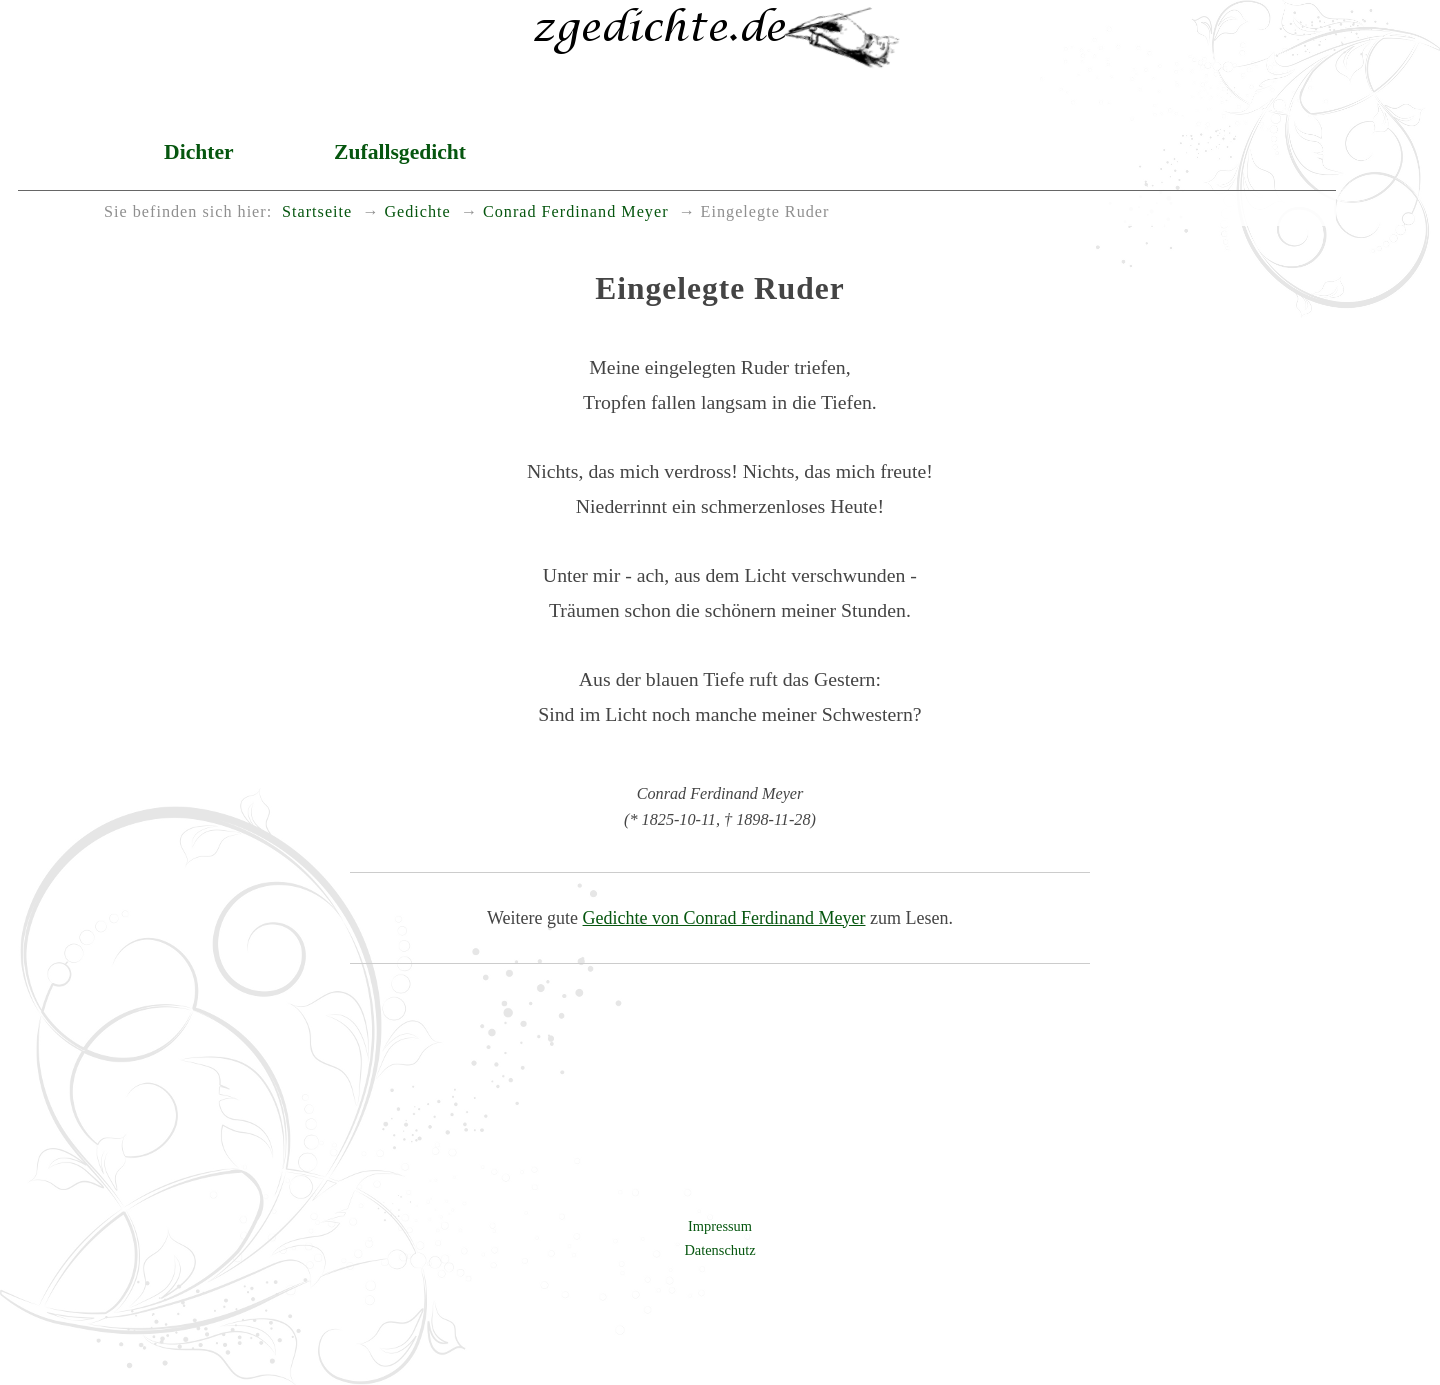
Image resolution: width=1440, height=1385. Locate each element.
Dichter (199, 152)
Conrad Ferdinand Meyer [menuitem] (576, 212)
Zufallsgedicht (400, 152)
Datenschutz (719, 1250)
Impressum (720, 1226)
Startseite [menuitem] (317, 212)
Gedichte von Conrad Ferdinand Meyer (724, 918)
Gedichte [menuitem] (417, 212)
